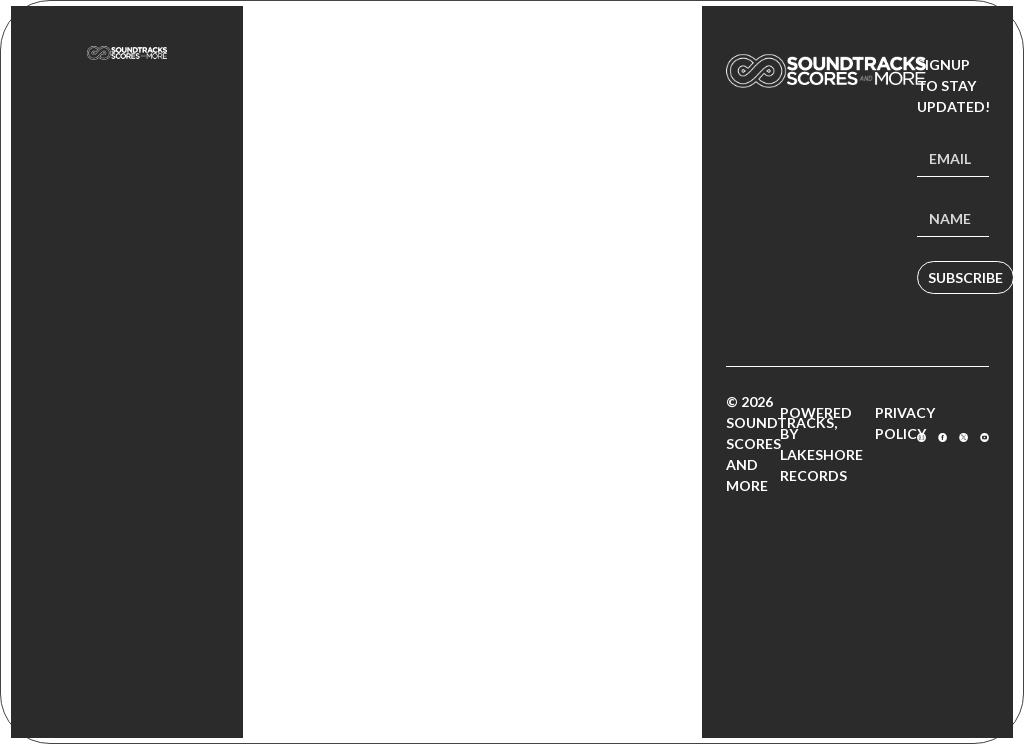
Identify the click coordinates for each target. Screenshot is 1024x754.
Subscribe (965, 277)
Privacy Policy (905, 423)
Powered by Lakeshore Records (821, 444)
